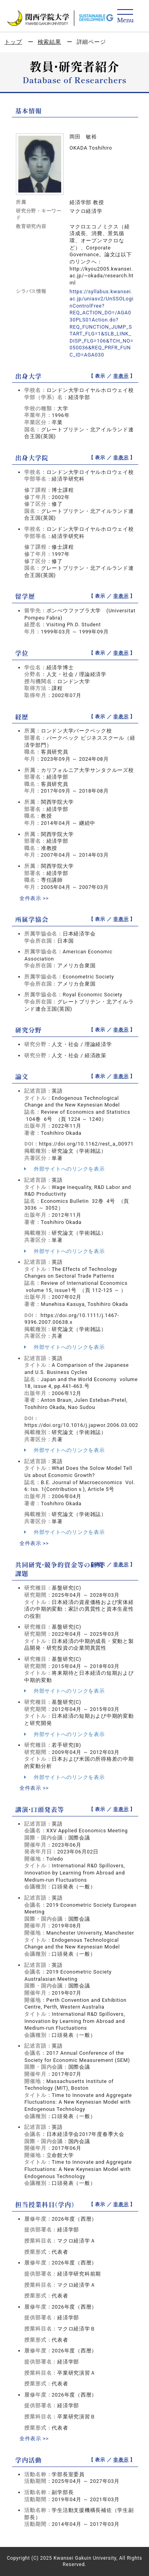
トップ (13, 42)
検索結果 (49, 42)
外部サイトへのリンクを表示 (64, 1169)
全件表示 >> (34, 898)
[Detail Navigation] (125, 16)
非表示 (120, 376)
